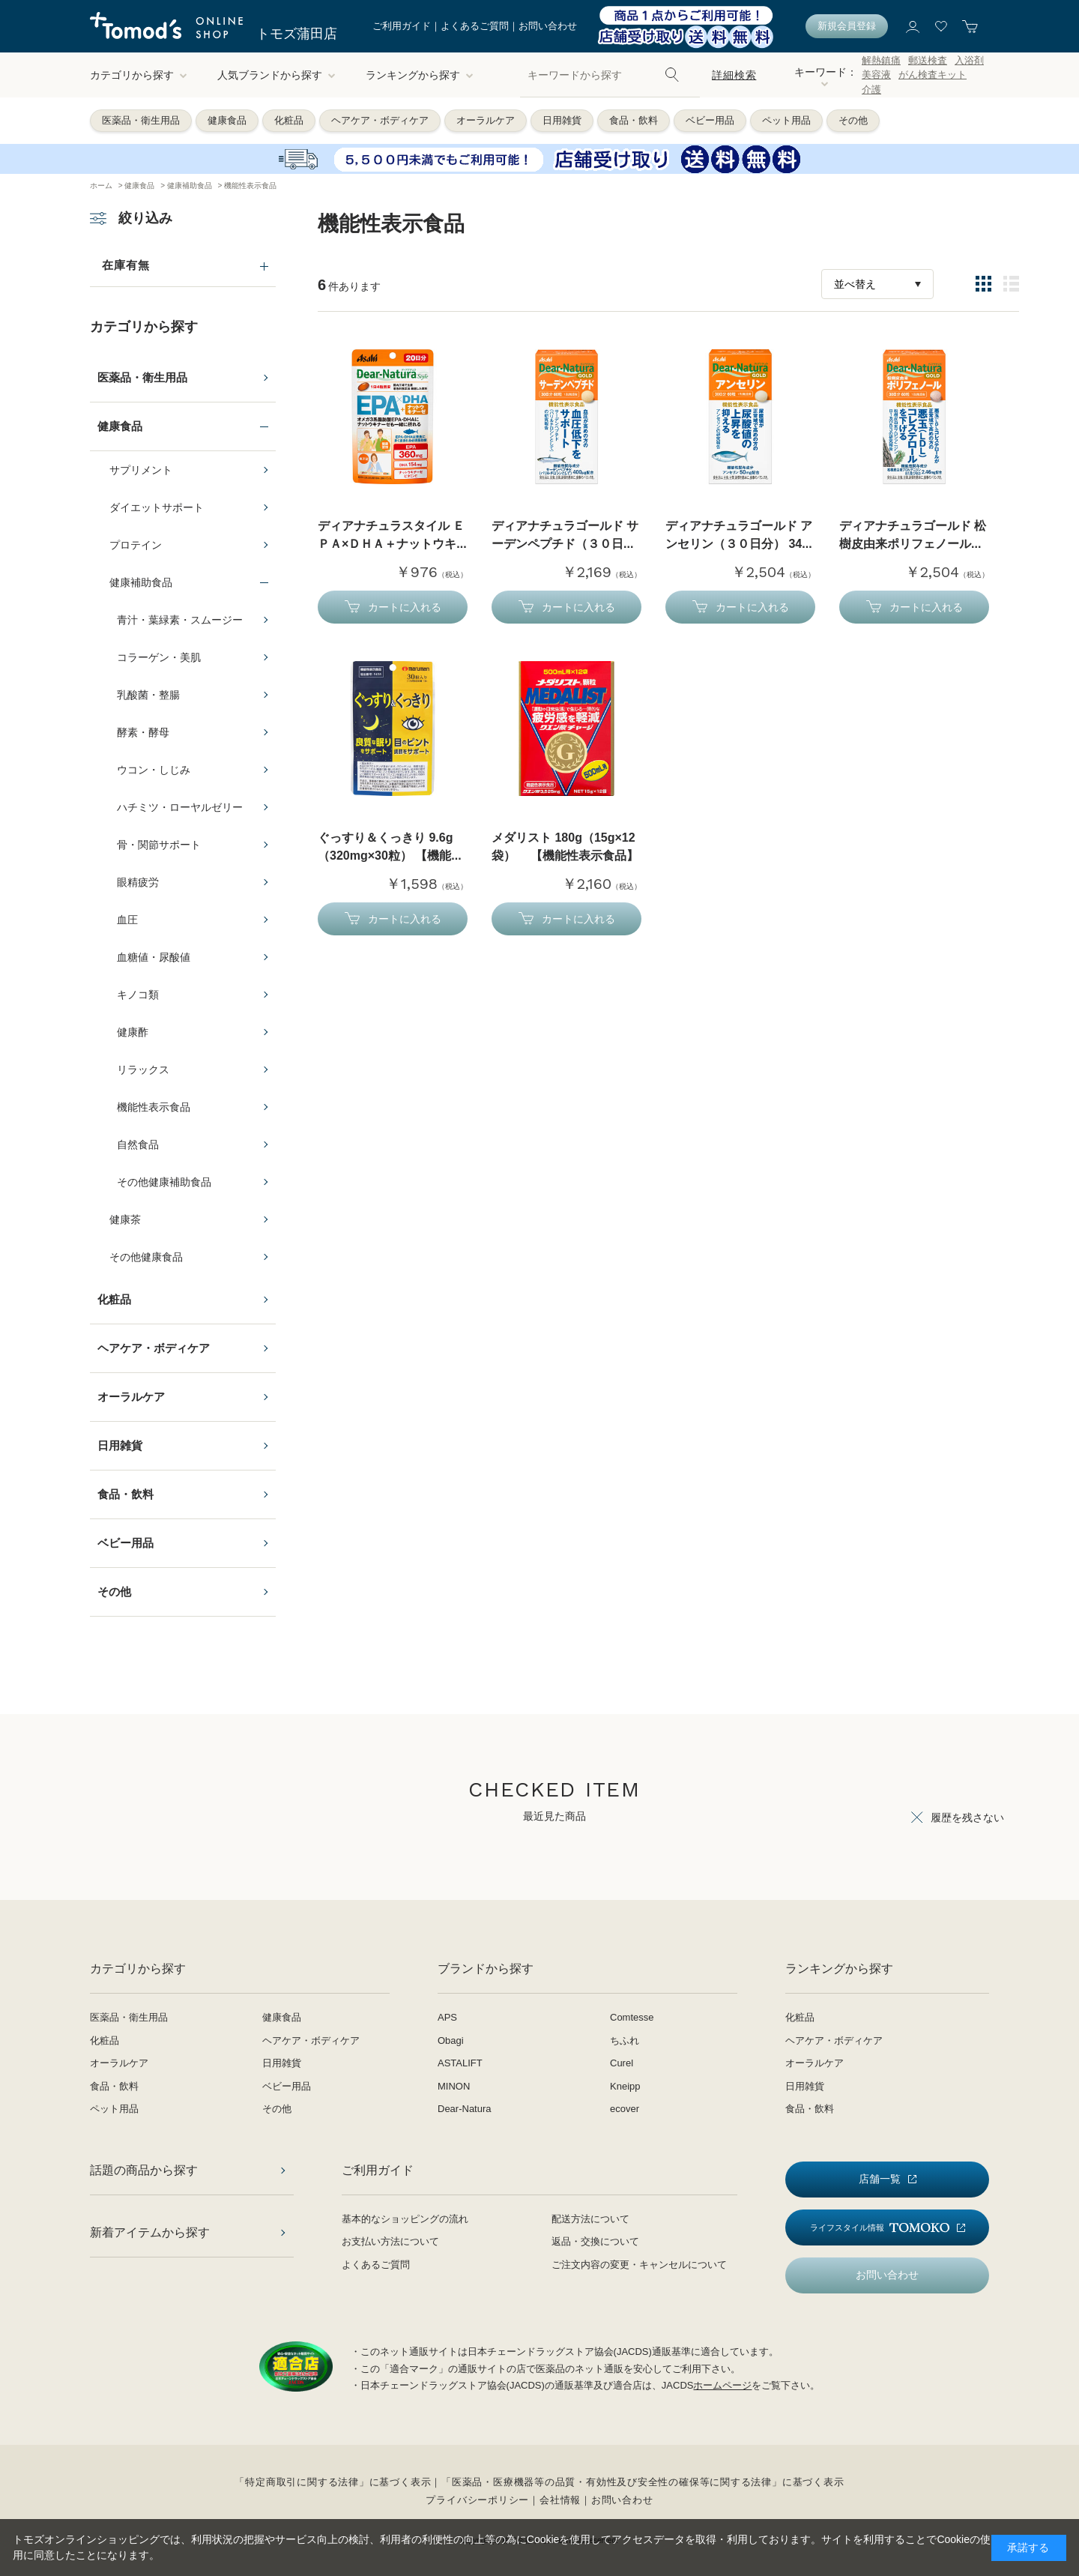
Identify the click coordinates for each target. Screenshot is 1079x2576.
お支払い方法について (390, 2241)
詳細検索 (734, 75)
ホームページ (722, 2385)
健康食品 (227, 120)
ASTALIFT (460, 2063)
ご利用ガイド (401, 25)
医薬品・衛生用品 (141, 120)
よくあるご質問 (475, 25)
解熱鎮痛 (881, 60)
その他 (853, 120)
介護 (871, 89)
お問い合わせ (548, 25)
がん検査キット (932, 74)
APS (447, 2017)
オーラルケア (485, 120)
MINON (454, 2086)
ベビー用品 (710, 120)
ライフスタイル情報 (879, 2228)
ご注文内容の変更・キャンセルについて (639, 2264)
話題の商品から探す (144, 2170)
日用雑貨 (561, 120)
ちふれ (624, 2040)
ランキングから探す (420, 75)
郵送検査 (927, 60)
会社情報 (560, 2500)
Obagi (451, 2040)
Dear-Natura (465, 2108)
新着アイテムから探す (150, 2232)
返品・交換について (595, 2241)
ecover (624, 2108)
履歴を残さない (967, 1818)
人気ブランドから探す (276, 75)
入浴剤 (969, 60)
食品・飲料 (633, 120)
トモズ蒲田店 (296, 33)
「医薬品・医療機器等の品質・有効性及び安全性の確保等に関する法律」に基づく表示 (642, 2482)
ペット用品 (786, 120)
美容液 (876, 74)
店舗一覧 (880, 2179)
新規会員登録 (846, 25)
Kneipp (625, 2086)
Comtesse (632, 2017)
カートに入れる (404, 607)
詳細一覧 (1011, 284)
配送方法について (590, 2218)
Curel (621, 2063)
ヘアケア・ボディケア (380, 120)
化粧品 (288, 120)
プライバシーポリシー (477, 2500)
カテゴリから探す (138, 75)
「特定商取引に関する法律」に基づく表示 (333, 2482)
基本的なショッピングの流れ (405, 2218)
